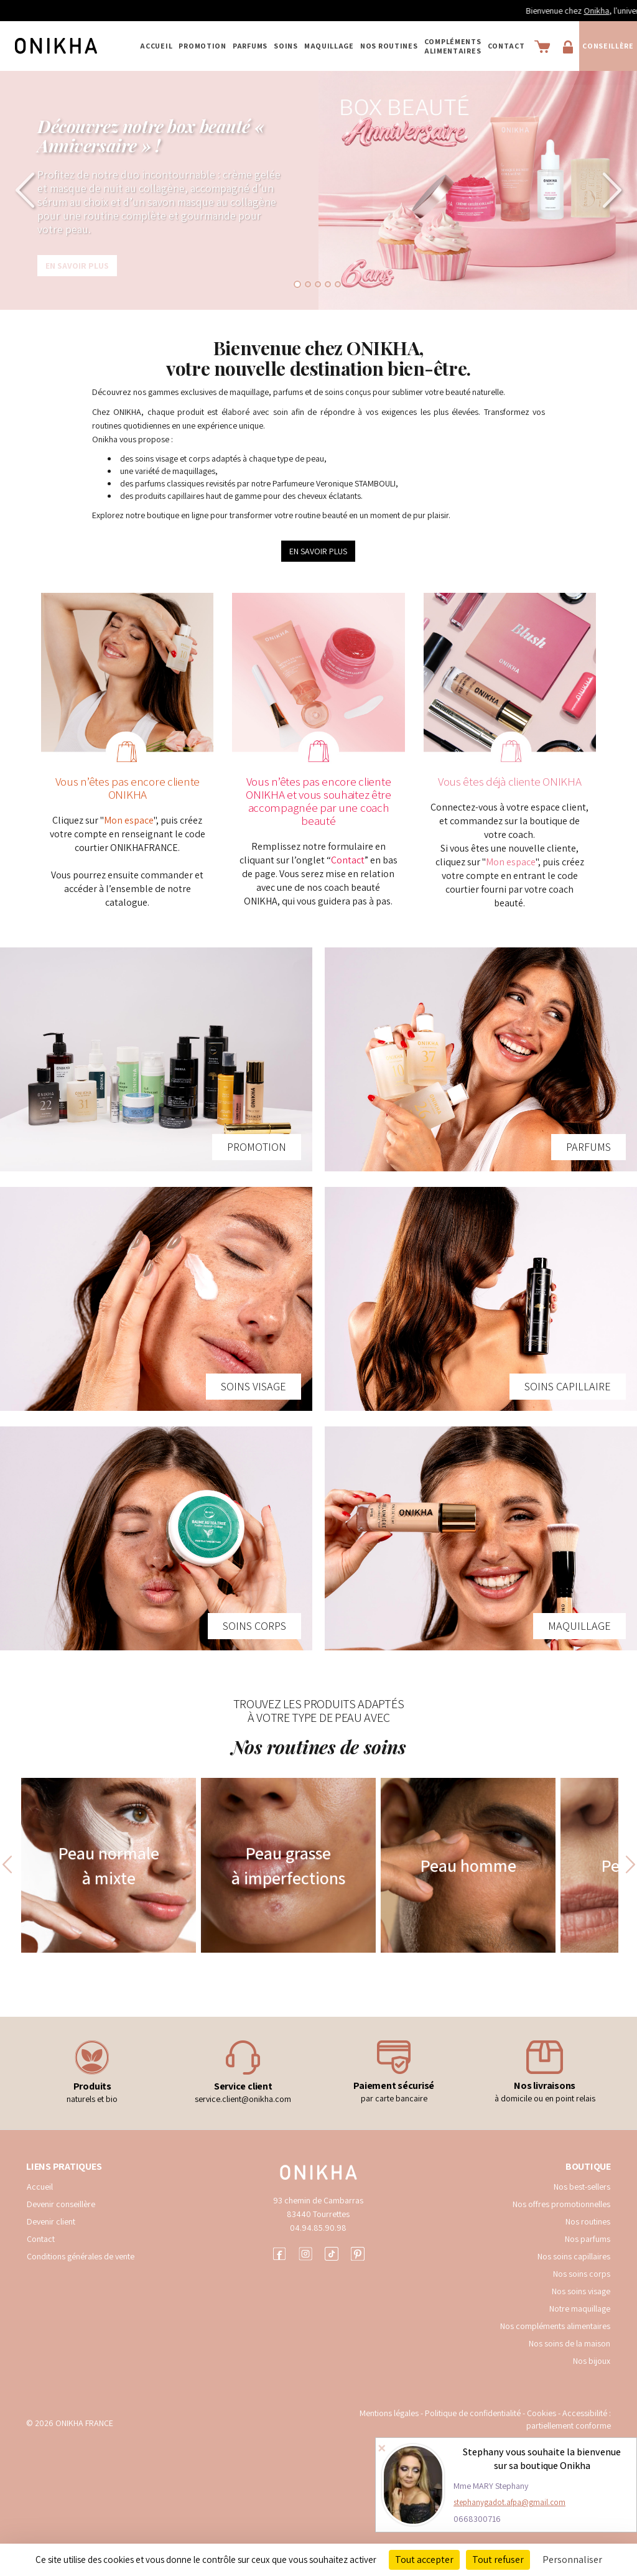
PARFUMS (250, 45)
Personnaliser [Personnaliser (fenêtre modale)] (572, 2559)
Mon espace (129, 820)
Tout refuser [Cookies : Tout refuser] (498, 2559)
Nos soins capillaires (573, 2256)
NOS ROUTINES (388, 45)
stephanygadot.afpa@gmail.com (509, 2502)
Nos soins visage (581, 2291)
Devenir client (51, 2221)
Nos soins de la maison (569, 2343)
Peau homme (468, 1865)
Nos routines (587, 2221)
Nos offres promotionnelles (561, 2204)
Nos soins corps (581, 2273)
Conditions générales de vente (80, 2256)
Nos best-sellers (582, 2186)
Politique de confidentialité (474, 2413)
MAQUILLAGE (329, 45)
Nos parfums (587, 2238)
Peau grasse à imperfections (288, 1865)
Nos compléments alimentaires (555, 2326)
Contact (506, 45)
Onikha (618, 10)
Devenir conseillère (61, 2204)
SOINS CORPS (254, 1626)
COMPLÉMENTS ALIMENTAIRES (452, 46)
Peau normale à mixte (108, 1865)
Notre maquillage (579, 2308)
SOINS (286, 45)
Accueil (156, 45)
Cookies (541, 2413)
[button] (31, 190)
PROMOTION (202, 45)
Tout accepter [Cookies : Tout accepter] (424, 2559)
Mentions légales (389, 2413)
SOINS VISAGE (253, 1386)
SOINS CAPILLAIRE (567, 1386)
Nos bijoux (591, 2360)
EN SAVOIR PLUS (318, 551)
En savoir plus (77, 265)
